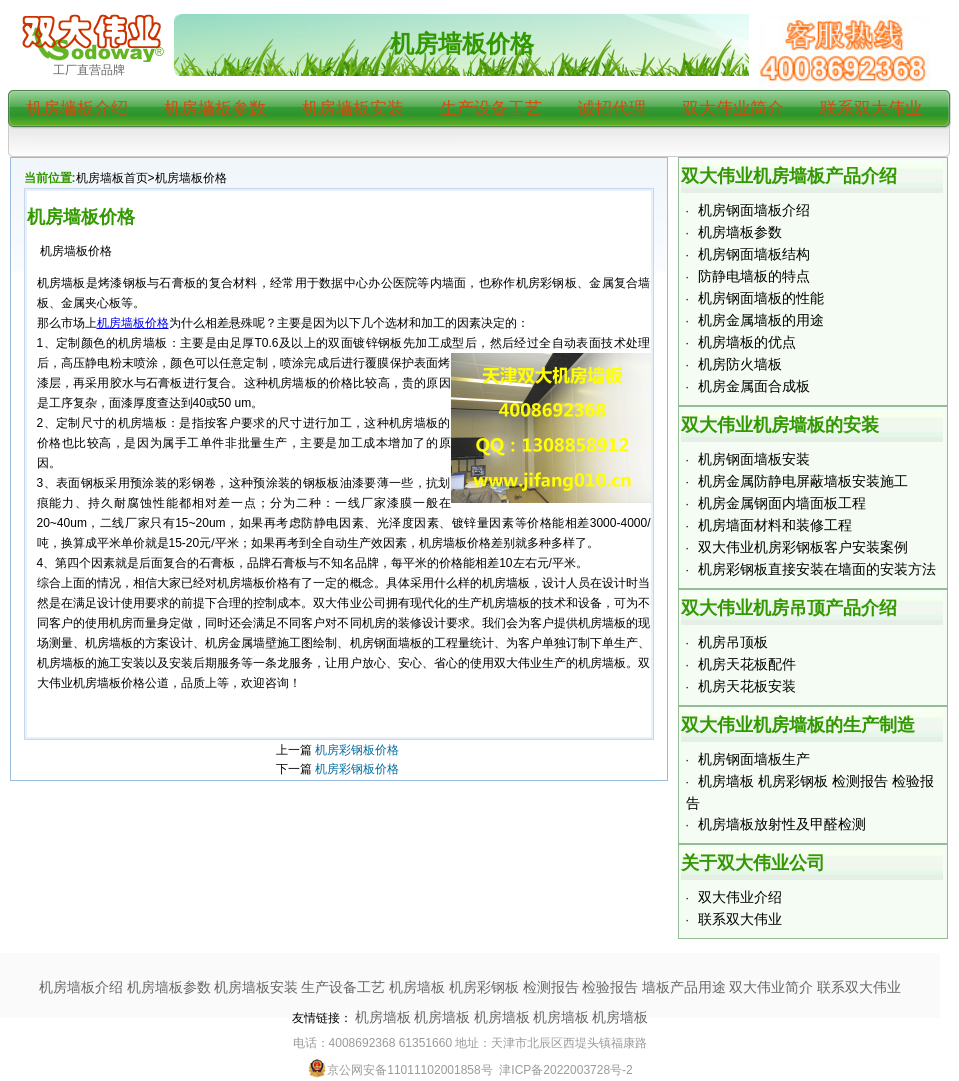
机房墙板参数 (215, 108)
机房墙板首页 (112, 178)
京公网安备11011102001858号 (399, 1070)
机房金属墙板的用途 (761, 320)
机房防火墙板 (740, 364)
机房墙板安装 (353, 108)
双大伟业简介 (733, 108)
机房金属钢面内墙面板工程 (782, 503)
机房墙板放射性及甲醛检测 (782, 824)
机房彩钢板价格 (357, 750)
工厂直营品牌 (89, 70)
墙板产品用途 (684, 987)
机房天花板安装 (747, 686)
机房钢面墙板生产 (754, 759)
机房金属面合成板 (754, 386)
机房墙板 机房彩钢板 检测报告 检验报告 (514, 987)
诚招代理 (612, 108)
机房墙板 (383, 1017)
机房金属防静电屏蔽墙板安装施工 (803, 481)
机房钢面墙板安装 (754, 459)
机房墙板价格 (462, 43)
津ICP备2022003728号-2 (565, 1070)
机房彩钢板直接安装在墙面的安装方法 (817, 569)
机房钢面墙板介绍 (754, 210)
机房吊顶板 (733, 642)
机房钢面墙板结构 (754, 254)
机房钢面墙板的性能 (761, 298)
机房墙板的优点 (747, 342)
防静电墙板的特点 (754, 276)
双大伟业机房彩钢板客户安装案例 (803, 547)
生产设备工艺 (491, 108)
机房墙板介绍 (77, 108)
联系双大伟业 (871, 108)
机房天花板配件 (747, 664)
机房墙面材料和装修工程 (775, 525)
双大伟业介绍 (740, 897)
